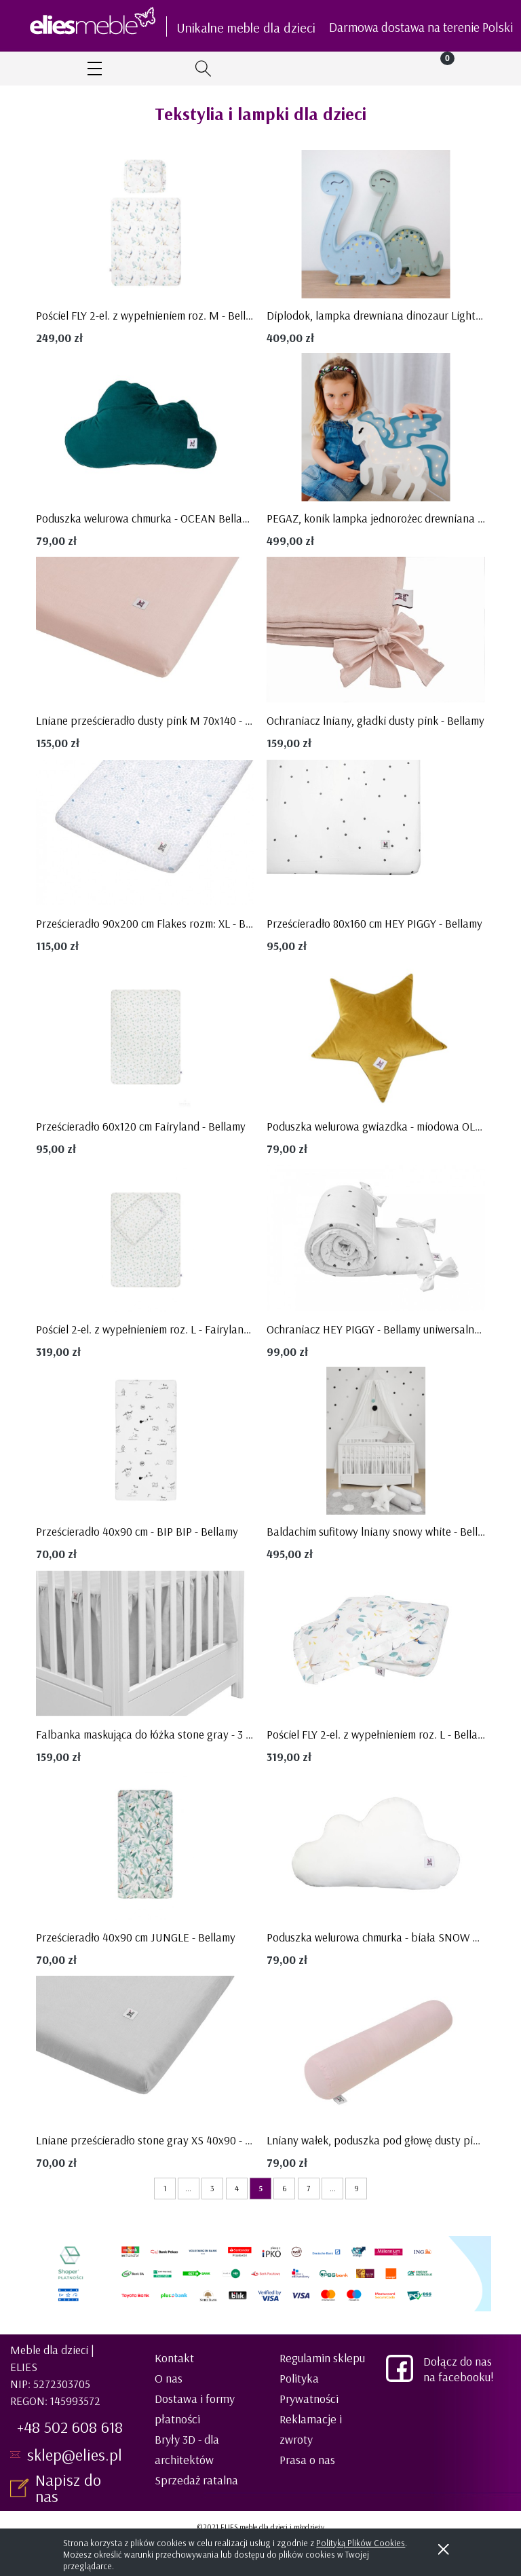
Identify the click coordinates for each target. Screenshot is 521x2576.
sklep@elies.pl (74, 2454)
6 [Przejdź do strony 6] (284, 2188)
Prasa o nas (307, 2459)
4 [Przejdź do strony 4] (237, 2188)
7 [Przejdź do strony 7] (308, 2188)
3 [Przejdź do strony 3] (212, 2188)
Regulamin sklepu (322, 2358)
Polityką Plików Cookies (360, 2542)
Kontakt (174, 2358)
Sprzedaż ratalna (196, 2480)
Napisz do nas (68, 2487)
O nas (168, 2378)
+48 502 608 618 (70, 2427)
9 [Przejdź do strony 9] (356, 2188)
